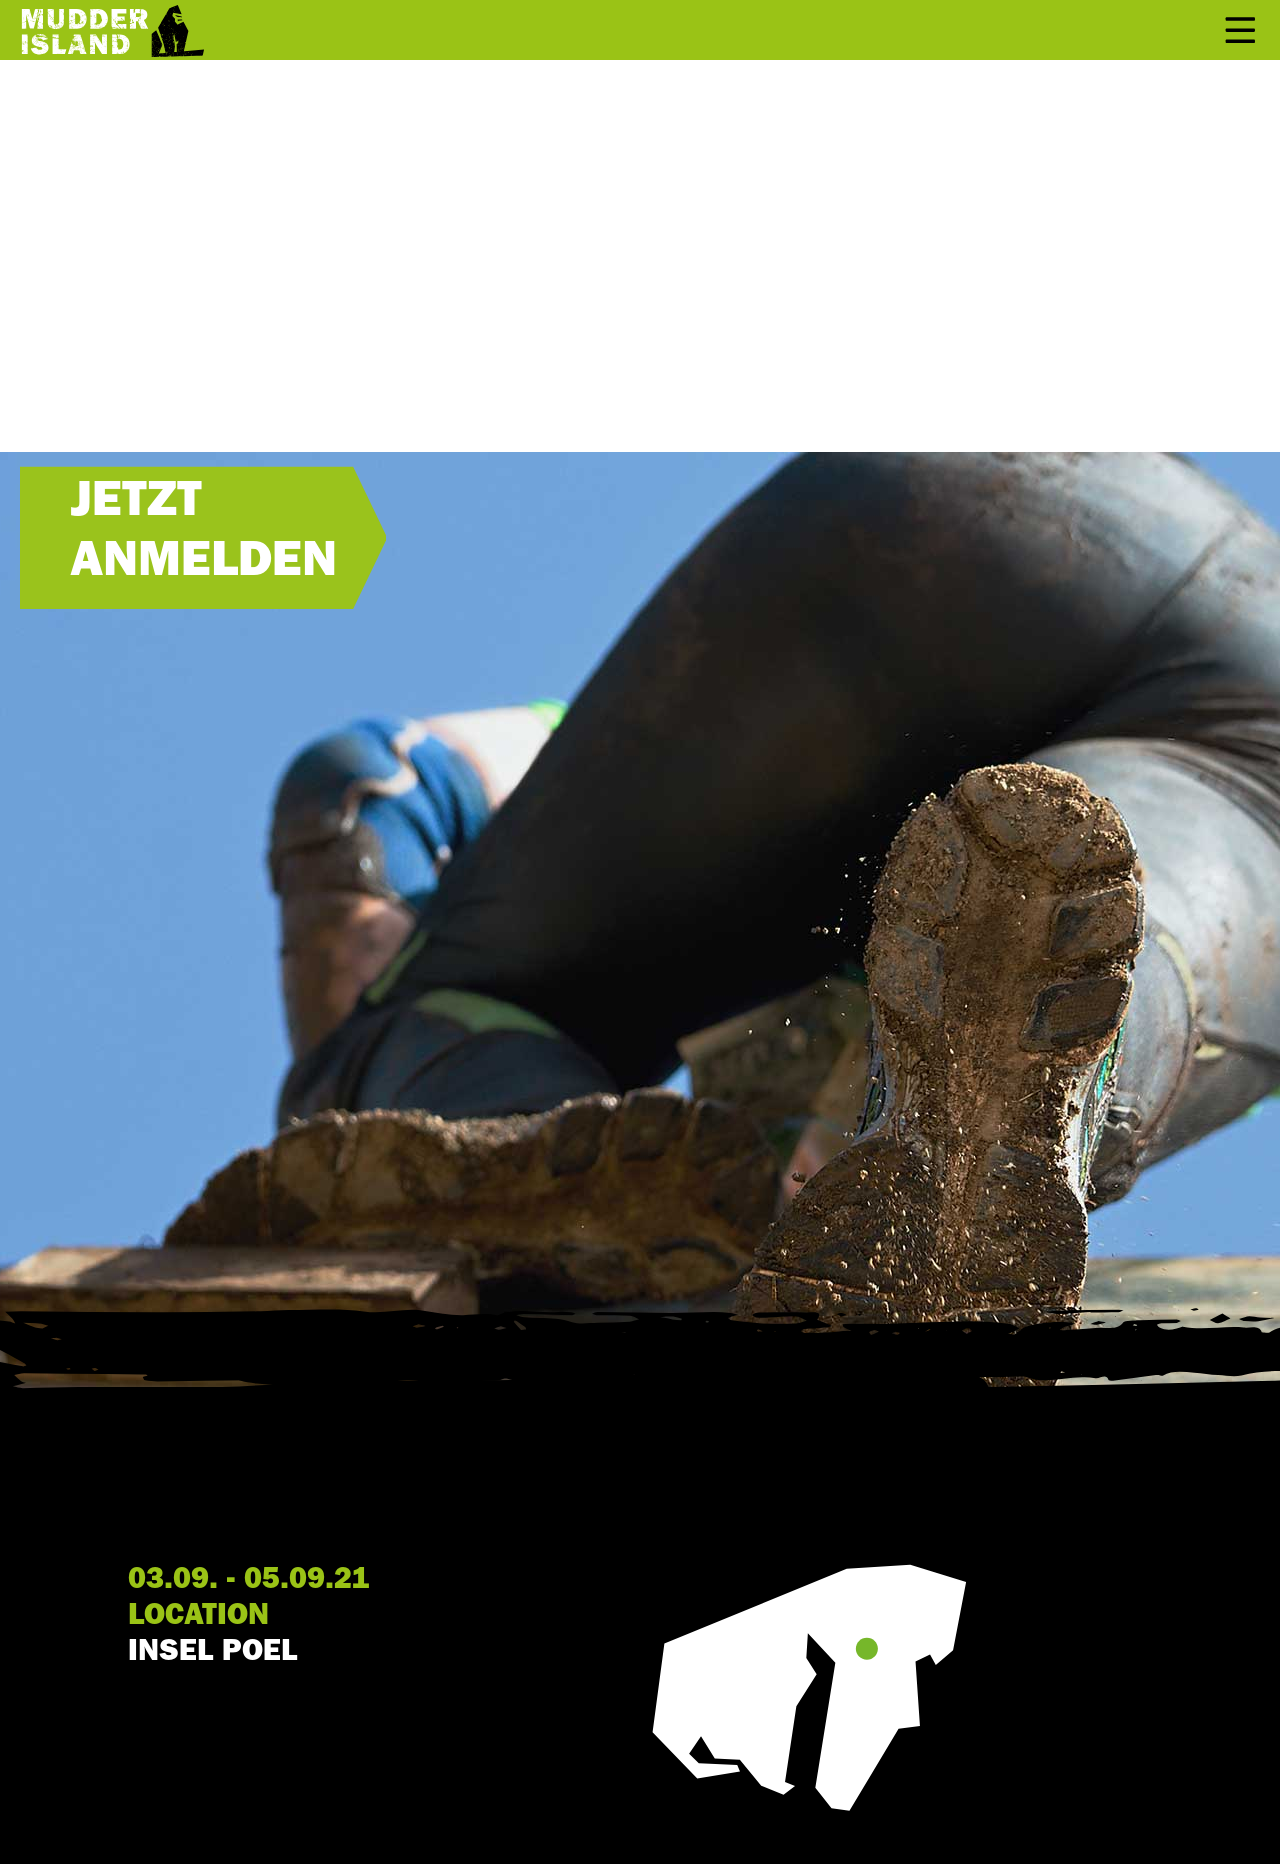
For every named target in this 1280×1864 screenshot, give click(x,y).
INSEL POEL (212, 1654)
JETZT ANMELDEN (203, 536)
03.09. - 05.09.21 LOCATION (249, 1600)
